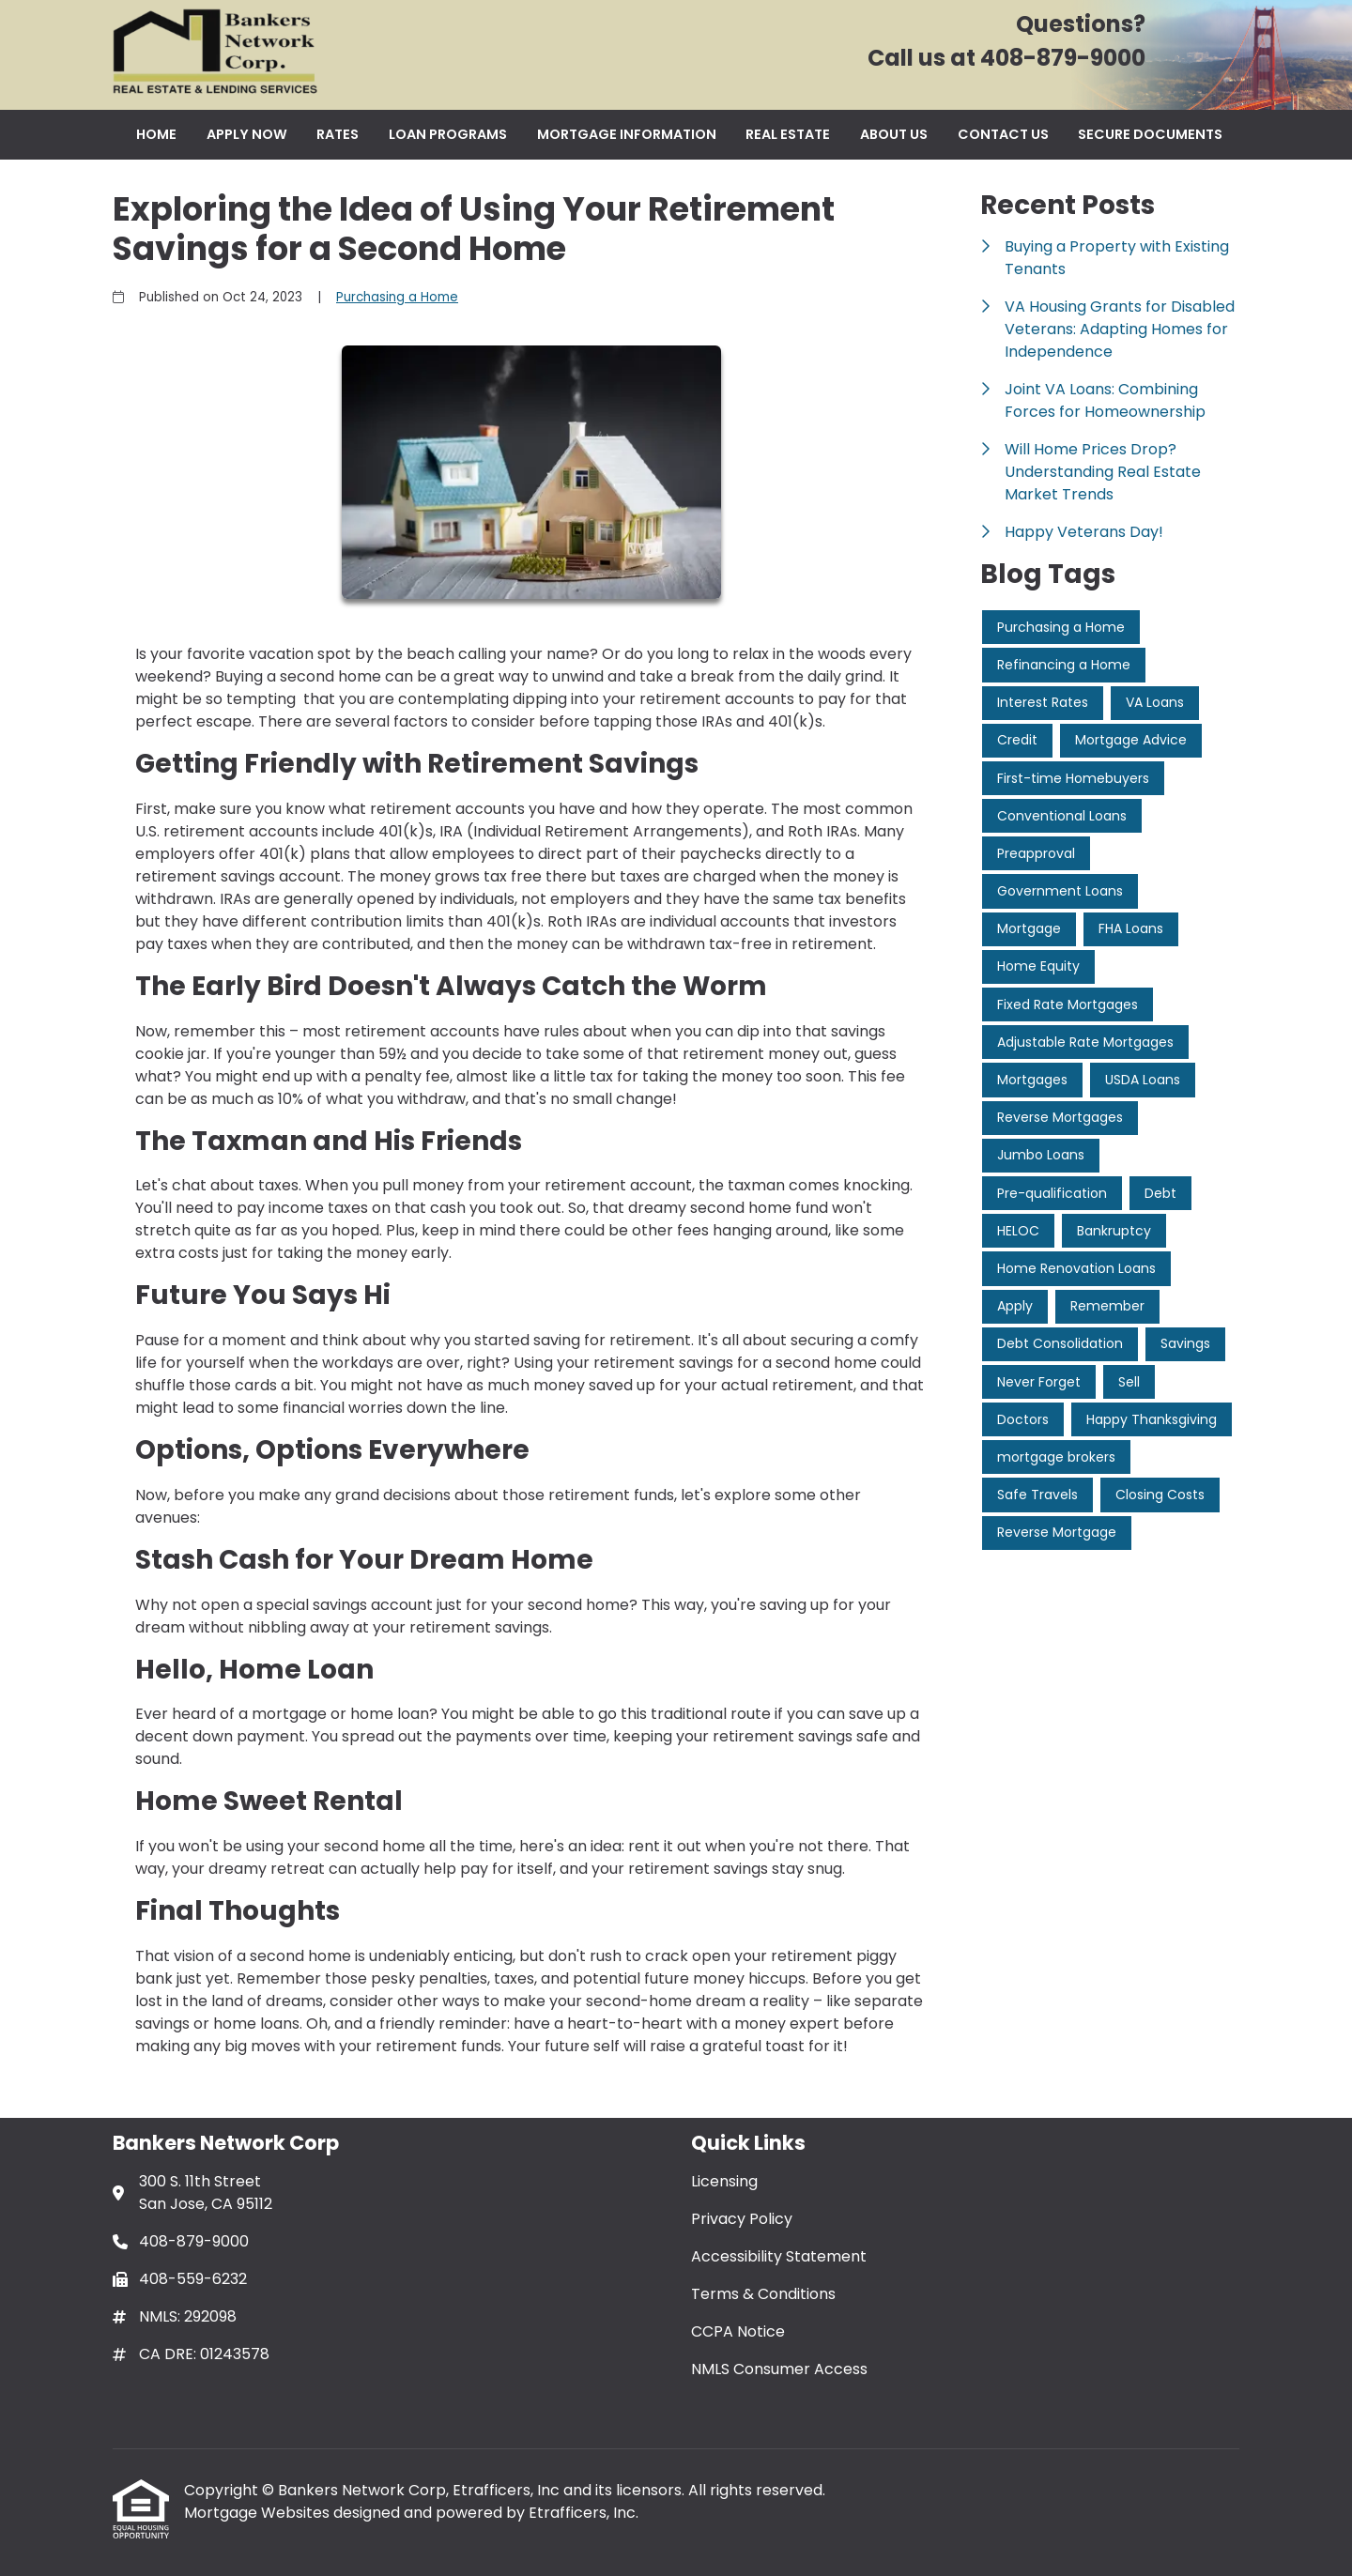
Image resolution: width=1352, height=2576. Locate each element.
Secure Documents (1150, 134)
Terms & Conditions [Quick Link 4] (763, 2294)
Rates (337, 134)
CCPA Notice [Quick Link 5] (738, 2331)
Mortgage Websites (258, 2512)
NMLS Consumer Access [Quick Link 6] (779, 2369)
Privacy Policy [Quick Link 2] (741, 2219)
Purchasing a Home (397, 297)
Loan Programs (448, 134)
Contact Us (1003, 134)
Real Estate (787, 134)
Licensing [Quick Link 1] (724, 2181)
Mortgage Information (626, 134)
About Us (894, 134)
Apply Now (247, 134)
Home (156, 134)
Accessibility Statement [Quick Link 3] (779, 2256)
